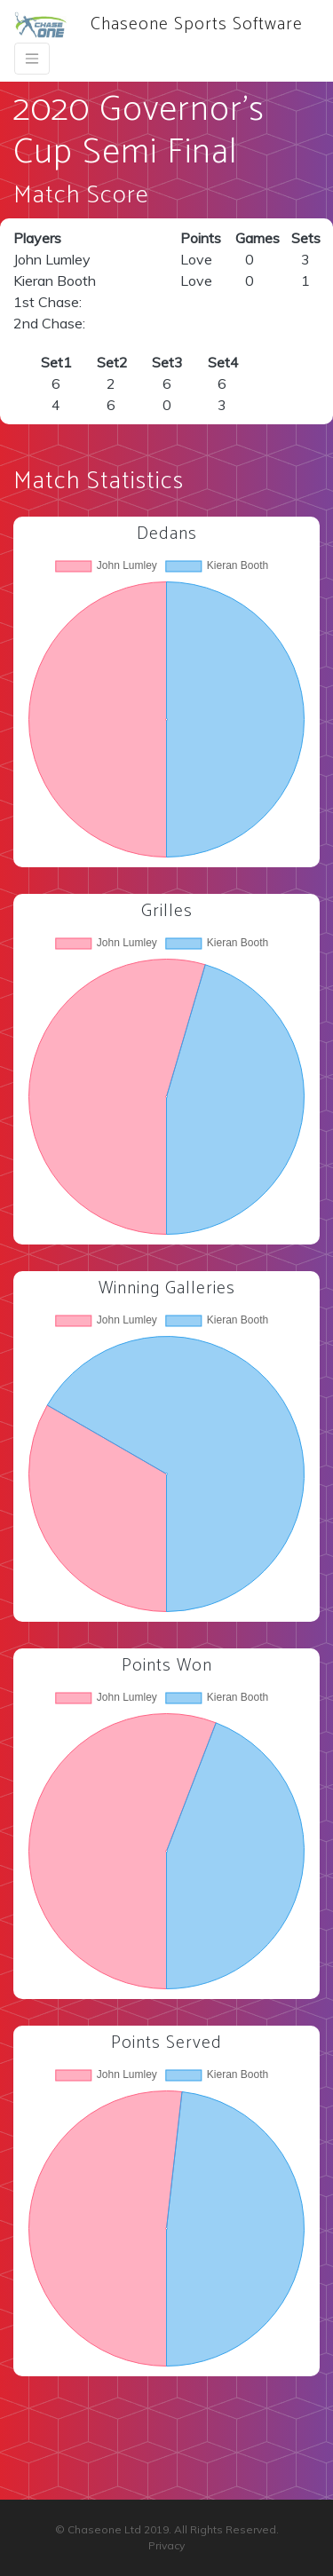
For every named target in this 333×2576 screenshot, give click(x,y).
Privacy (166, 2545)
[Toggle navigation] (32, 59)
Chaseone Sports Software (158, 24)
